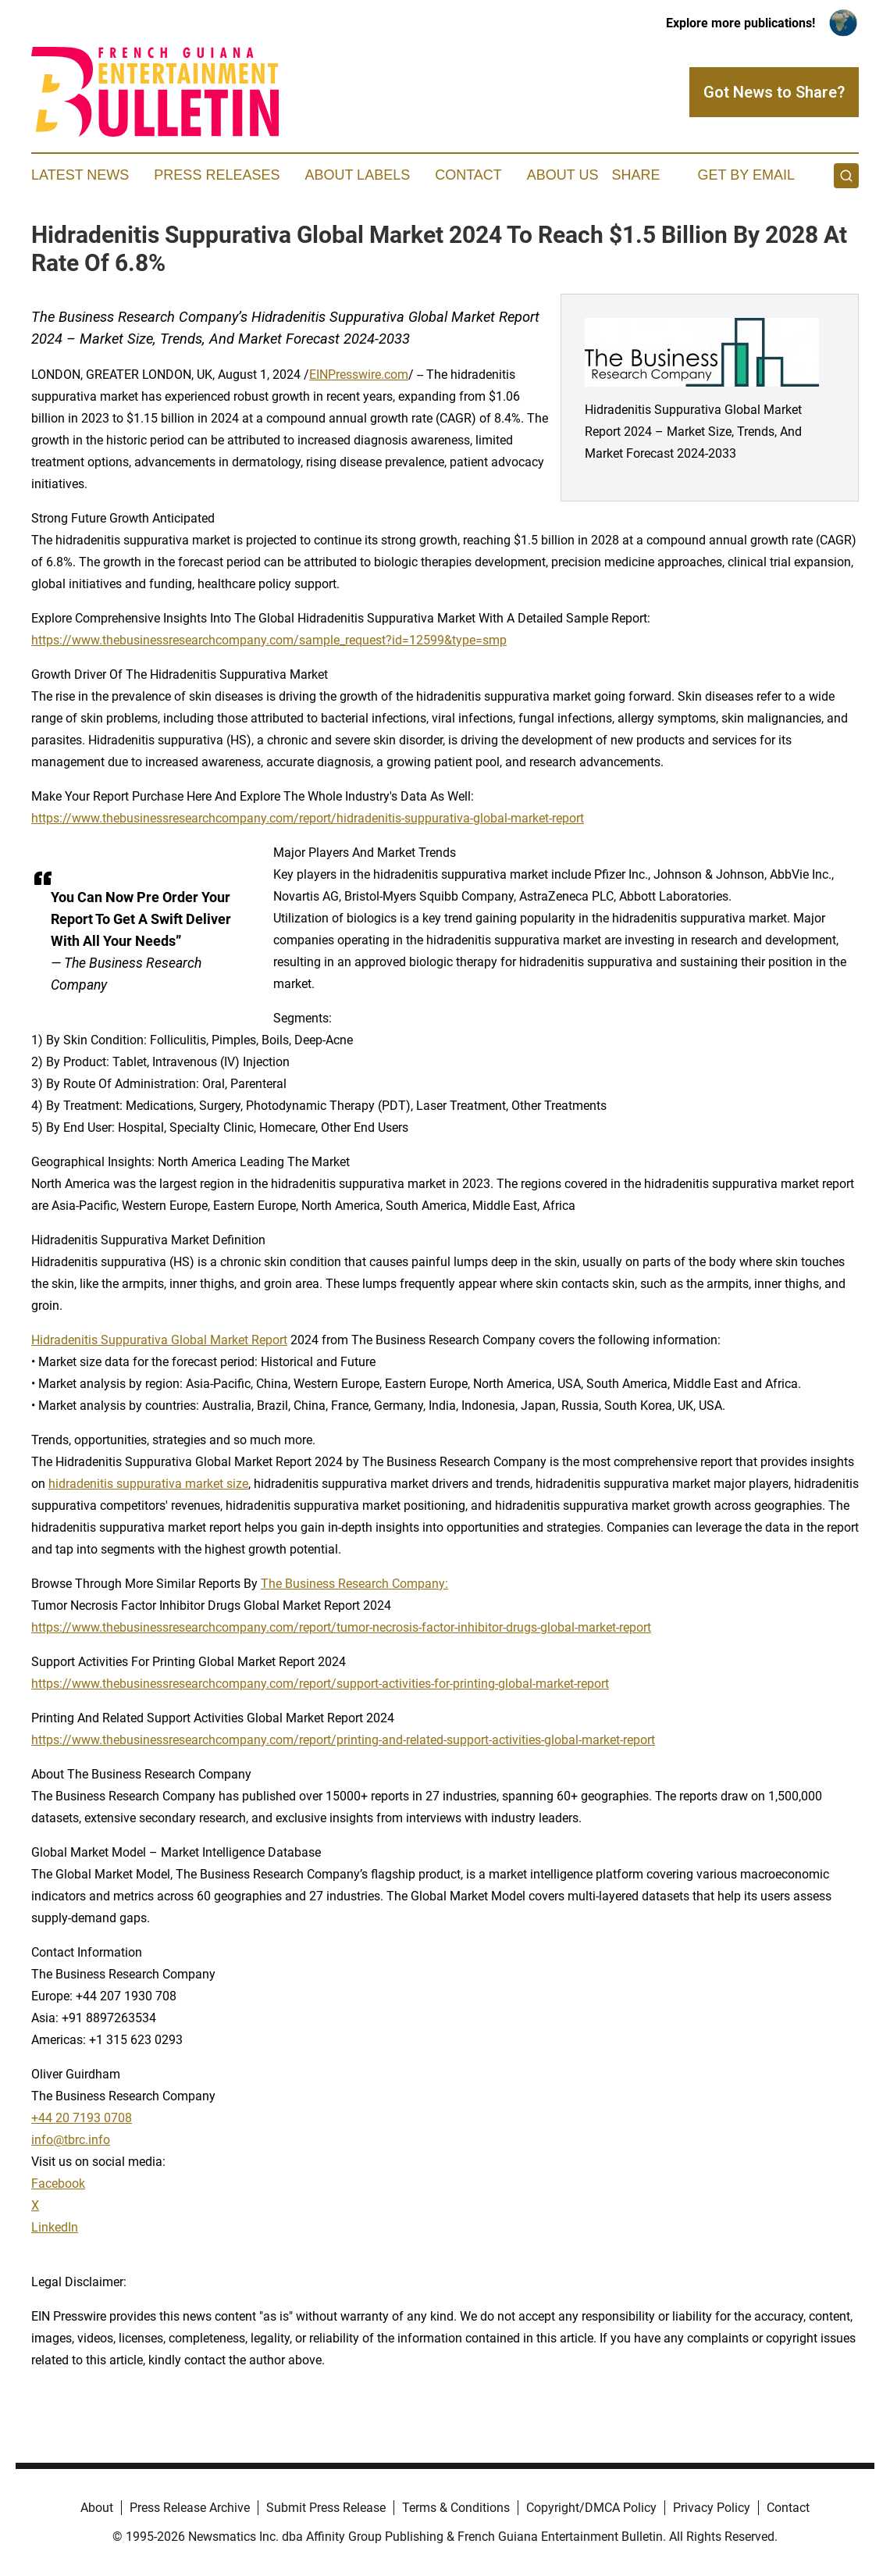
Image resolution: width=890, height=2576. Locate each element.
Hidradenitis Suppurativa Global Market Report (159, 1340)
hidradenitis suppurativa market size (148, 1483)
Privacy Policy (711, 2507)
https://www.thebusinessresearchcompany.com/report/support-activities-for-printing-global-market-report (320, 1683)
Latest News (80, 175)
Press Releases (216, 175)
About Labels (357, 175)
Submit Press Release (326, 2507)
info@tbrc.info (70, 2139)
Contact (468, 175)
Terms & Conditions (456, 2507)
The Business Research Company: (354, 1583)
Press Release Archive (190, 2507)
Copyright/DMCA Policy (591, 2507)
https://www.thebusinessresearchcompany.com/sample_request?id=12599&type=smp (269, 640)
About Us (563, 175)
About (96, 2507)
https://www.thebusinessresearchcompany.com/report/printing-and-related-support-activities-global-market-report (343, 1739)
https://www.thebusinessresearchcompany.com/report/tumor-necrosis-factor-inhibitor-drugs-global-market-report (341, 1627)
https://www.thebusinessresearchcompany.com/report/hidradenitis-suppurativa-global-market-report (307, 818)
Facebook (58, 2183)
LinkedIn (54, 2227)
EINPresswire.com (358, 374)
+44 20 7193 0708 (81, 2117)
